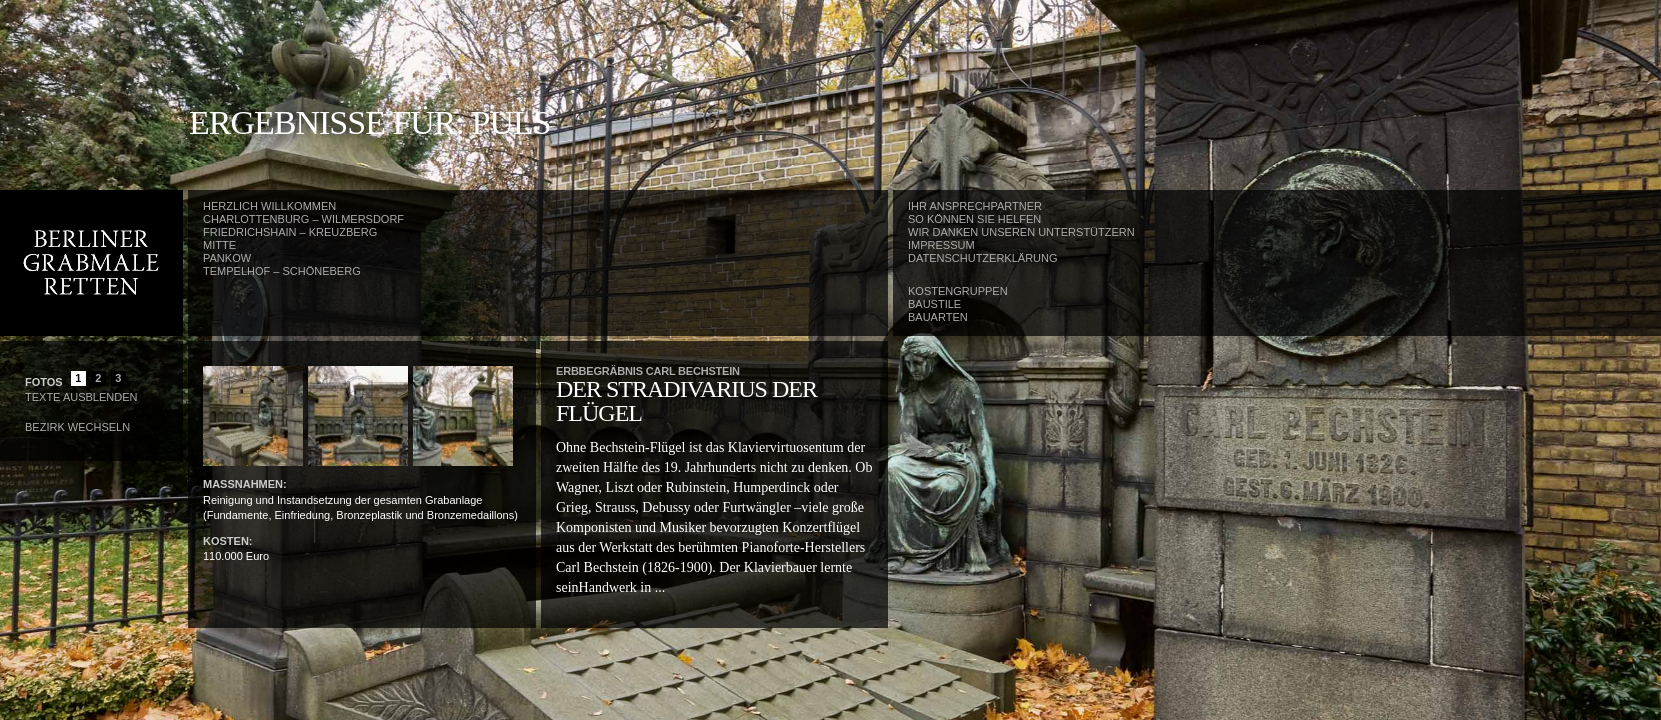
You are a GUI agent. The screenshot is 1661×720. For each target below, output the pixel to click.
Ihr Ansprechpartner (975, 206)
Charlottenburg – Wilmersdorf (303, 219)
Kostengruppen (958, 291)
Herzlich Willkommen (269, 206)
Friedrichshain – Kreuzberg (290, 232)
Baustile (934, 304)
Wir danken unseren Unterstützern (1021, 232)
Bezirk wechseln (77, 427)
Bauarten (938, 317)
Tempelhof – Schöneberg (282, 271)
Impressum (941, 245)
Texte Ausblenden (81, 397)
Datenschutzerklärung (983, 258)
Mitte (219, 245)
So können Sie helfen (974, 219)
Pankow (227, 258)
